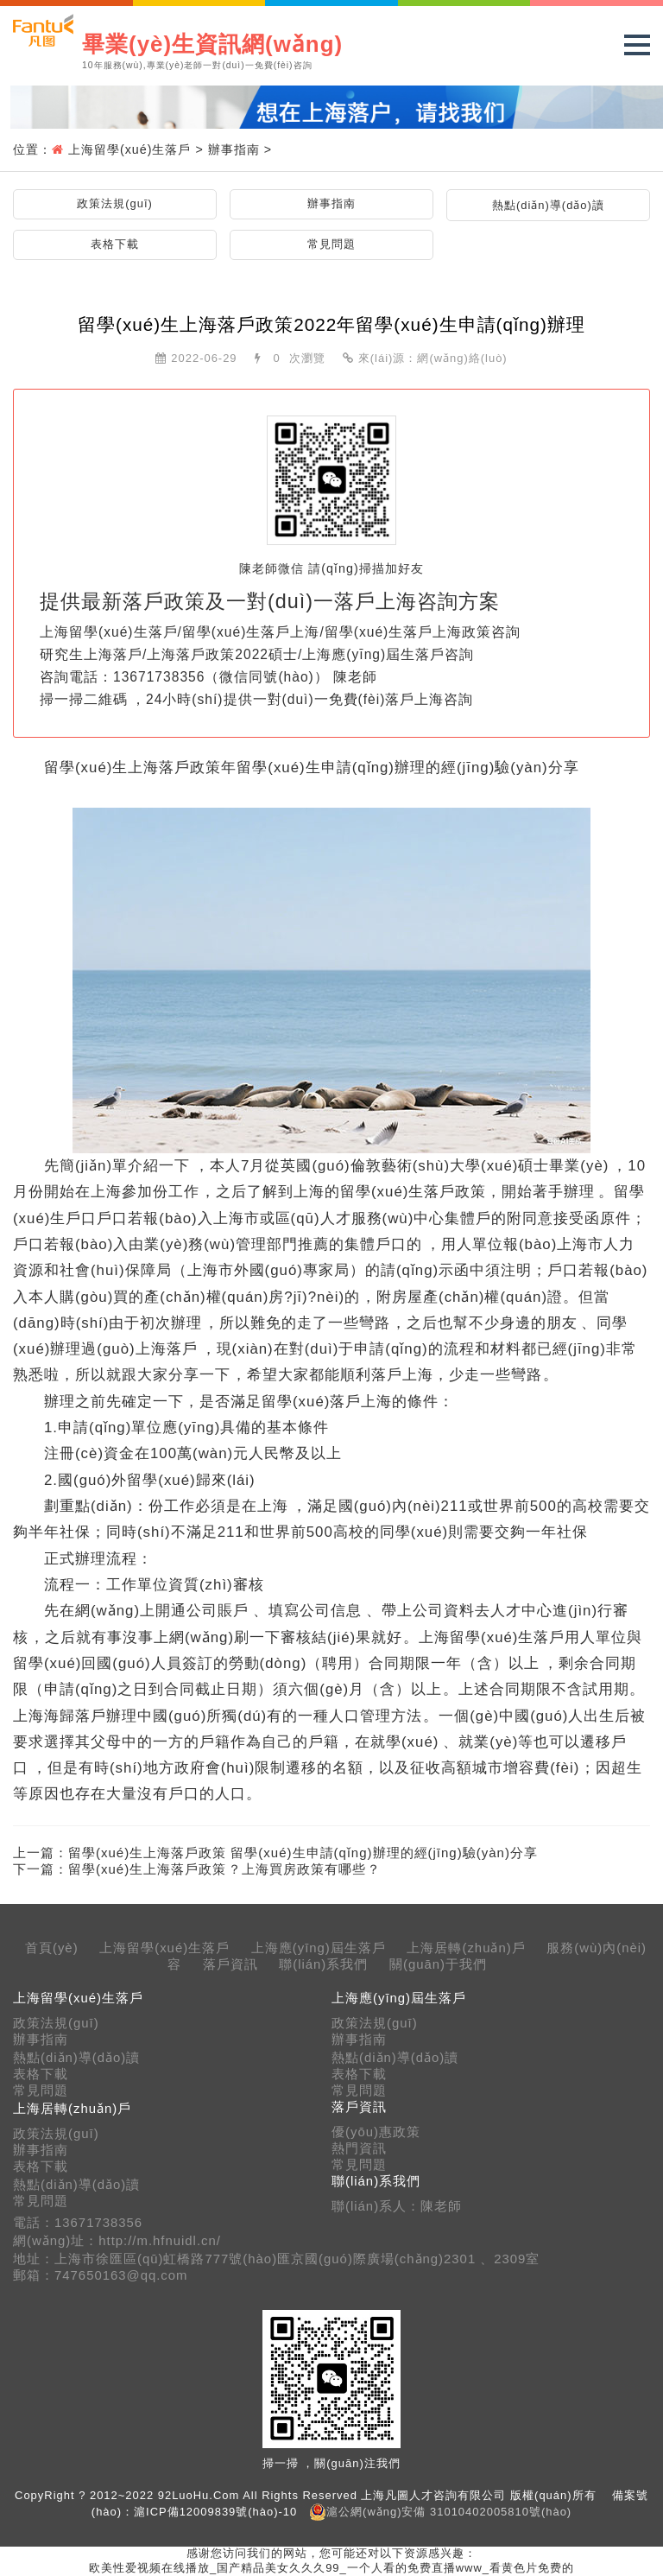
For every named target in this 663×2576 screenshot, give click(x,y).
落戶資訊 (230, 1964)
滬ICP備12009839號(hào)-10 (215, 2511)
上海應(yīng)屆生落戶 (318, 1948)
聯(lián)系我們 (323, 1964)
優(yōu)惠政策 (376, 2132)
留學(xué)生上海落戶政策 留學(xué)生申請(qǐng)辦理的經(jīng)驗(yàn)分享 (303, 1852)
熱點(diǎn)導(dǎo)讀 (548, 205)
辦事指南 (234, 149)
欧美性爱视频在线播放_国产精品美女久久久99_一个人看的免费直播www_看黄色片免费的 (331, 2567)
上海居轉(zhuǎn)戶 (466, 1948)
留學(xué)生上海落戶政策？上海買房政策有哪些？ (224, 1869)
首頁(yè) (52, 1948)
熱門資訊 (359, 2148)
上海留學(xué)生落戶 (129, 149)
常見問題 (331, 244)
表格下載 (115, 244)
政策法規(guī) (115, 203)
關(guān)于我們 (438, 1964)
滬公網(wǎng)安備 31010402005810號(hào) (448, 2511)
